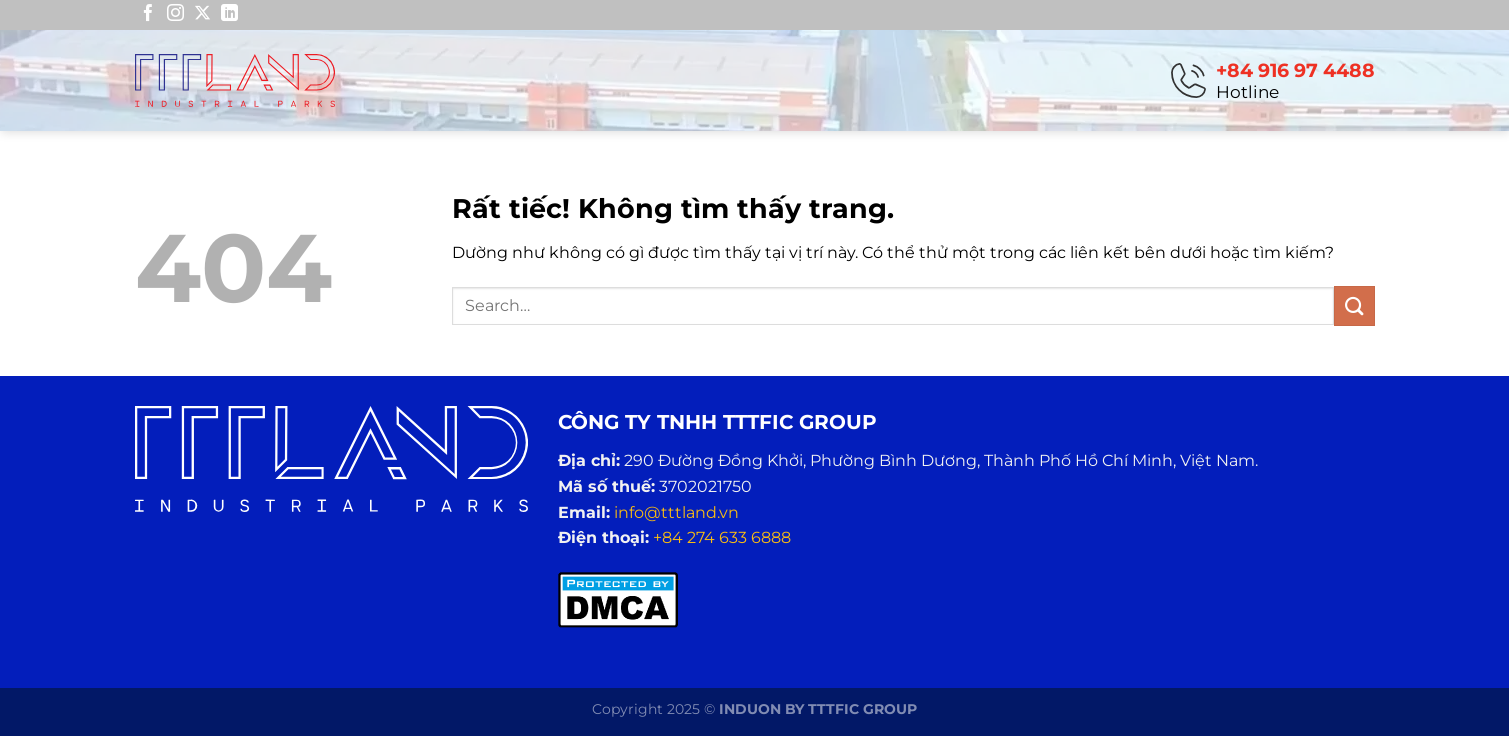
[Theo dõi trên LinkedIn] (229, 14)
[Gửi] (1354, 305)
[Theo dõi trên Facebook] (148, 14)
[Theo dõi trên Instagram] (175, 14)
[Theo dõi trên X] (202, 14)
